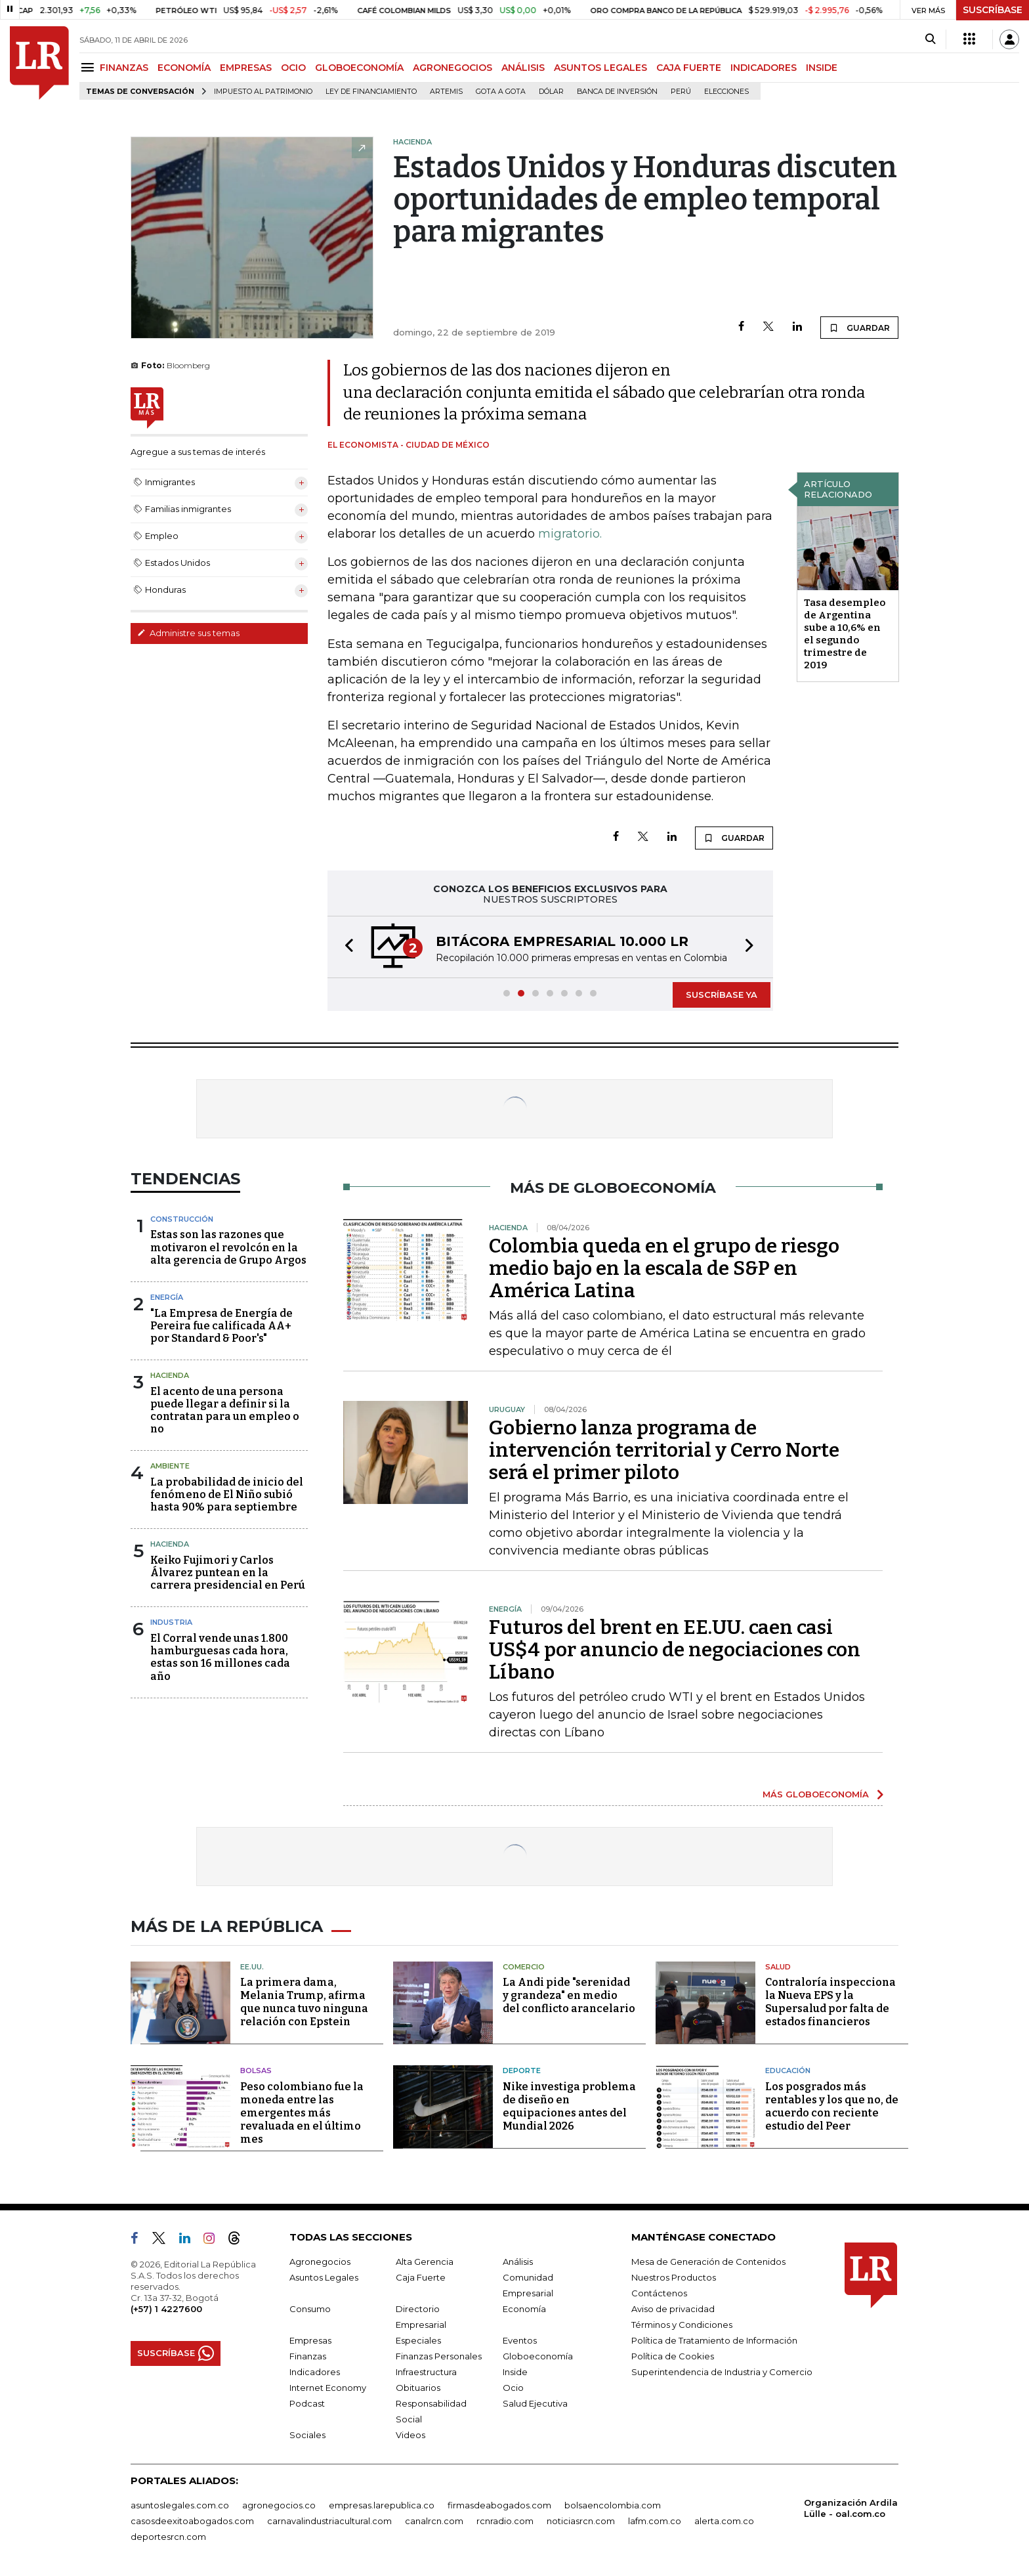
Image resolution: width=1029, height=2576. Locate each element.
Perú (681, 91)
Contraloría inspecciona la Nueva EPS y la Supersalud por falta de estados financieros (830, 2002)
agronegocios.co (279, 2505)
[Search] (930, 39)
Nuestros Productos (673, 2277)
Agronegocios (319, 2261)
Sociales (307, 2435)
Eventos (520, 2340)
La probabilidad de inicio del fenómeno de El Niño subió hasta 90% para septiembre (226, 1494)
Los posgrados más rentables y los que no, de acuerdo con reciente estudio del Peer (831, 2106)
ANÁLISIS (523, 68)
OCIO (293, 68)
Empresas (310, 2340)
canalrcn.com (434, 2521)
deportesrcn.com (168, 2536)
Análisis (518, 2261)
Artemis (446, 91)
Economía (524, 2309)
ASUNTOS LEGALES (600, 68)
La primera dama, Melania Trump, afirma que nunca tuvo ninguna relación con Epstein (304, 2002)
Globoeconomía (538, 2356)
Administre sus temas (188, 633)
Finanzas (307, 2356)
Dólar (551, 91)
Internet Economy (327, 2387)
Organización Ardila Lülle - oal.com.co (851, 2508)
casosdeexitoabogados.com (192, 2521)
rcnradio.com (505, 2521)
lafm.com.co (654, 2521)
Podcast (307, 2403)
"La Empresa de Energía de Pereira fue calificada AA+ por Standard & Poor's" (221, 1325)
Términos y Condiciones (681, 2324)
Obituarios (418, 2387)
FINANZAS (124, 68)
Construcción (181, 1219)
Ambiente (170, 1465)
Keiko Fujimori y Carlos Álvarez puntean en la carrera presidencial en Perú (227, 1572)
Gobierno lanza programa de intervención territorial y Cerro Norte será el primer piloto (664, 1450)
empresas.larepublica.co (381, 2505)
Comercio (524, 1966)
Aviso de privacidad (673, 2309)
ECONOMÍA (184, 68)
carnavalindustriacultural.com (329, 2521)
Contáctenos (659, 2293)
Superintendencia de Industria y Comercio (721, 2372)
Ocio (513, 2387)
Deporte (522, 2070)
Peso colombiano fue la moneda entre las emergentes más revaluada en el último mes (302, 2112)
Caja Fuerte (421, 2277)
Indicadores (314, 2372)
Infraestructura (426, 2372)
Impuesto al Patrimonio (263, 91)
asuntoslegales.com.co (180, 2505)
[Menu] (89, 67)
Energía (166, 1297)
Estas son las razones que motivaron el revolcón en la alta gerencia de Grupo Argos (228, 1247)
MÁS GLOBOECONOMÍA (816, 1794)
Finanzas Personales (439, 2356)
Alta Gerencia (424, 2261)
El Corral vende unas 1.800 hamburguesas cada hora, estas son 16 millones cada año (220, 1657)
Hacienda (169, 1375)
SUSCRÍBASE (992, 10)
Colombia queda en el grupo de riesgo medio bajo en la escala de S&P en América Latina (664, 1268)
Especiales (418, 2340)
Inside (515, 2372)
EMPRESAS (246, 68)
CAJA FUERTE (688, 68)
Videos (410, 2435)
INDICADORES (763, 68)
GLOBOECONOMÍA (359, 68)
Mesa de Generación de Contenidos (708, 2261)
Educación (787, 2070)
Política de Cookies (672, 2356)
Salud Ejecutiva (535, 2403)
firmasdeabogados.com (499, 2505)
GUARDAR (859, 327)
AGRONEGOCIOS (452, 68)
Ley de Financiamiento (371, 91)
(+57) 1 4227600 (166, 2309)
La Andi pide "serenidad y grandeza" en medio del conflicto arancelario (569, 1995)
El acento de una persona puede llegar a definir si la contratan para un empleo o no (224, 1410)
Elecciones (726, 91)
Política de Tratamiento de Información (714, 2340)
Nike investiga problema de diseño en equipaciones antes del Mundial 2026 (569, 2106)
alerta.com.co (724, 2521)
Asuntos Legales (323, 2277)
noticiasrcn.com (581, 2521)
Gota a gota (501, 91)
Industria (171, 1622)
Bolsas (256, 2070)
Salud (778, 1966)
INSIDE (821, 68)
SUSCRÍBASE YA (721, 994)
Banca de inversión (617, 91)
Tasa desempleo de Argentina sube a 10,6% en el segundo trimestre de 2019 (844, 634)
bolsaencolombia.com (612, 2505)
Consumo (310, 2309)
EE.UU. (252, 1966)
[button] (345, 946)
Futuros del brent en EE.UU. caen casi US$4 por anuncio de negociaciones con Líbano (674, 1650)
